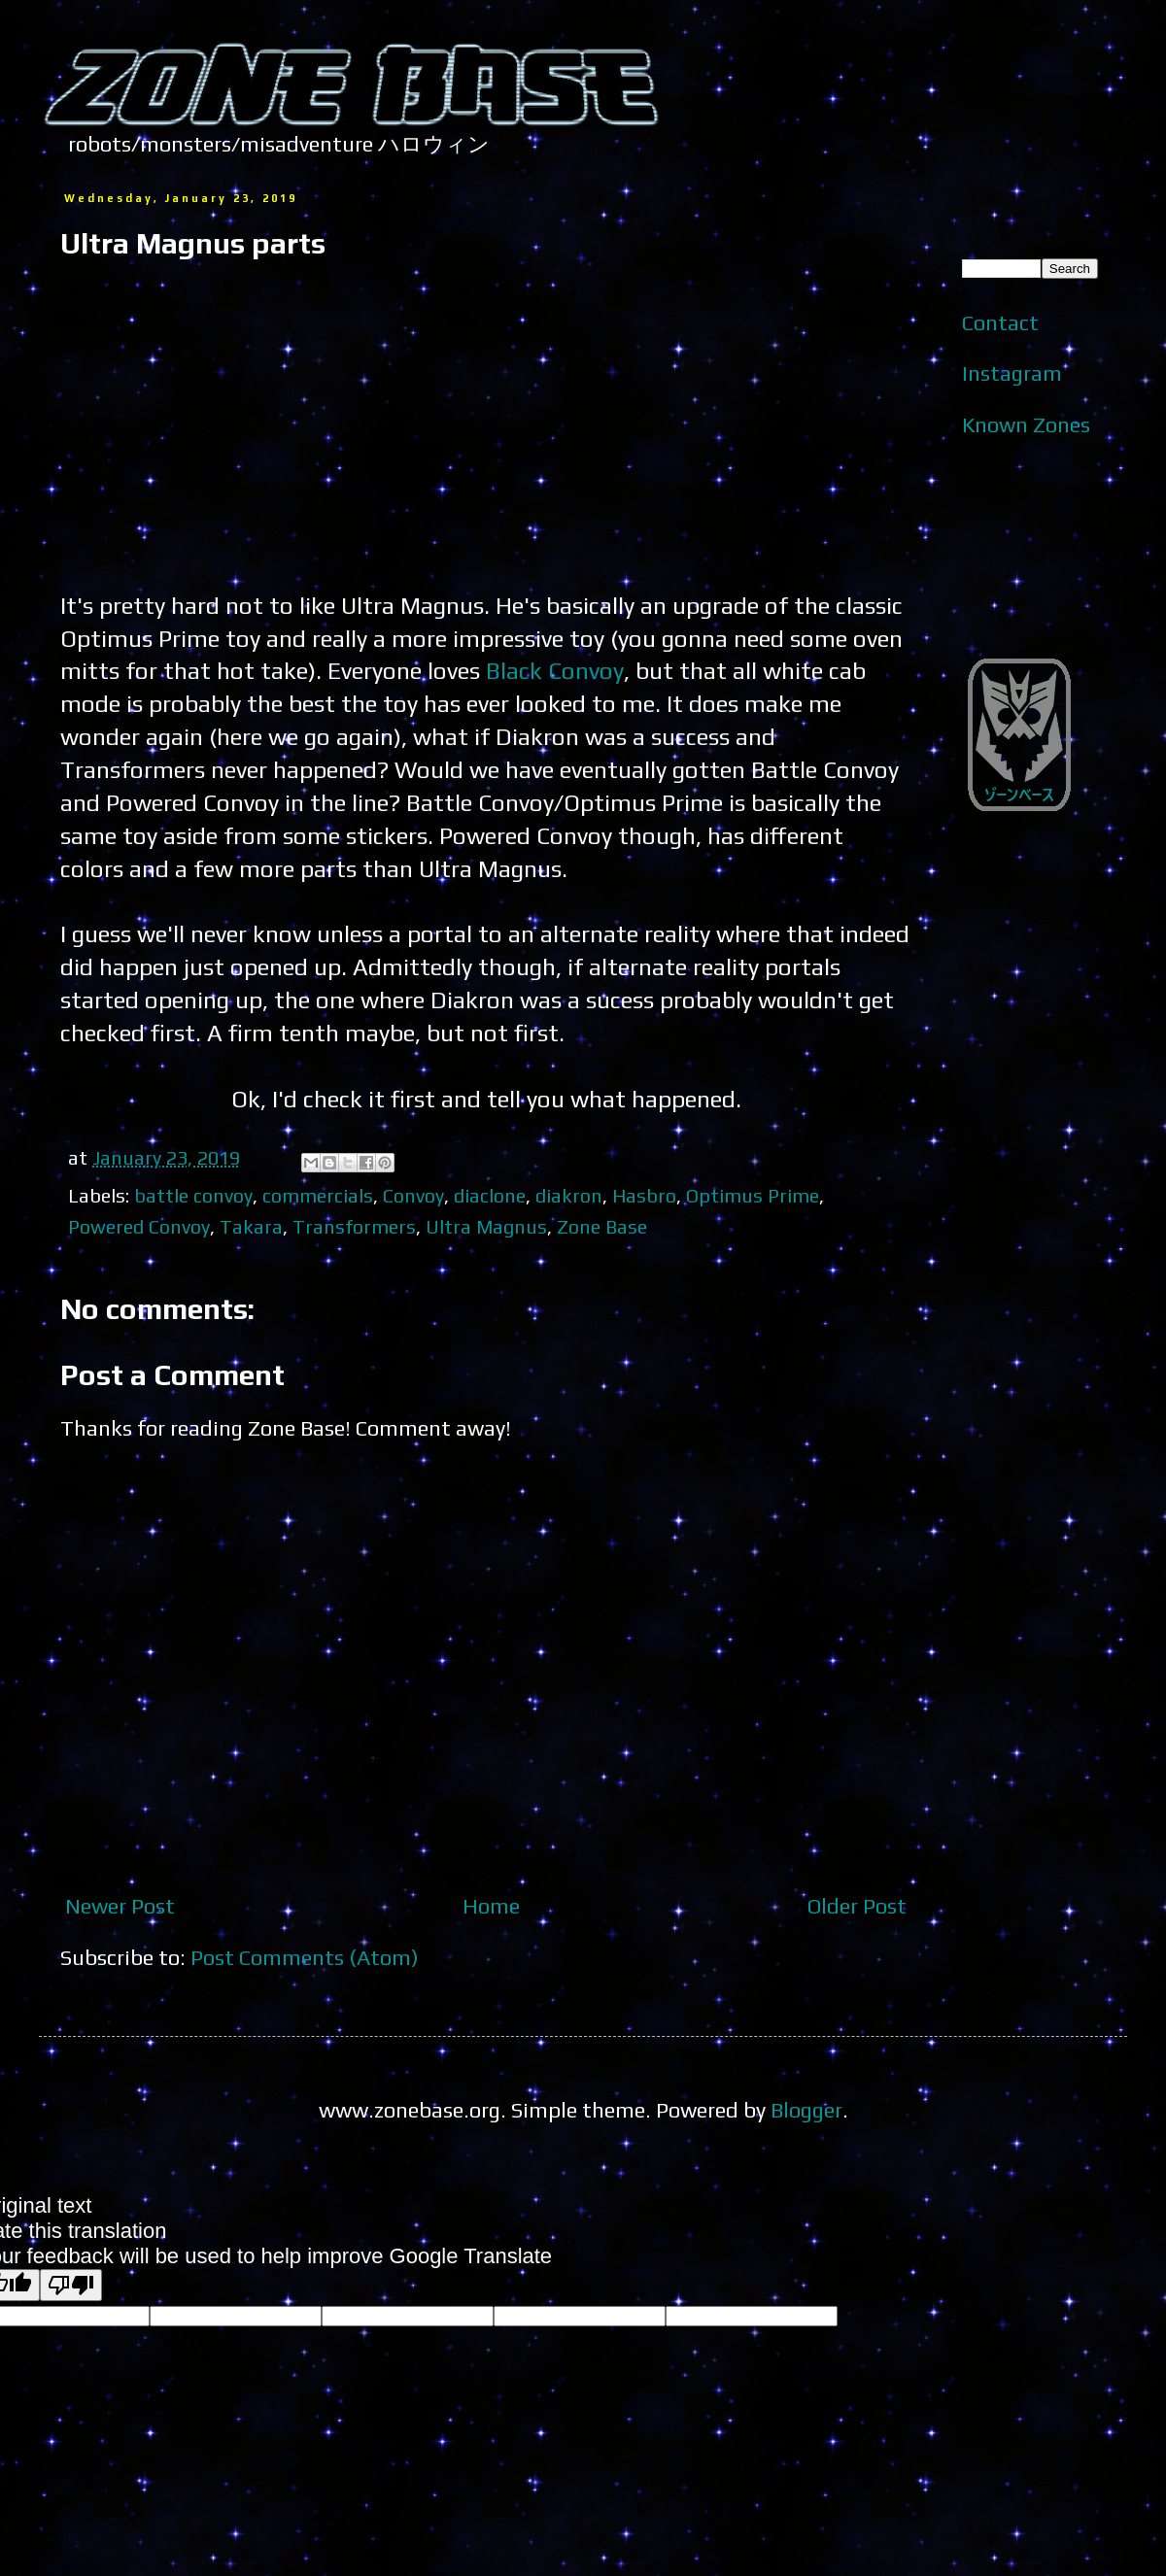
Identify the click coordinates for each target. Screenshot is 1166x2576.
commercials (317, 1195)
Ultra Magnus (486, 1226)
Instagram (1012, 373)
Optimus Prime (752, 1195)
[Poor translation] (71, 2285)
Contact (1000, 322)
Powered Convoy (139, 1226)
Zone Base (602, 1226)
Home (491, 1905)
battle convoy (193, 1195)
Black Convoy (555, 670)
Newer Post (120, 1905)
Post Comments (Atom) (304, 1957)
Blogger (806, 2109)
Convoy (413, 1195)
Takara (251, 1226)
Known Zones (1026, 424)
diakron (568, 1195)
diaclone (490, 1195)
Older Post (857, 1905)
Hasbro (644, 1195)
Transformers (354, 1226)
